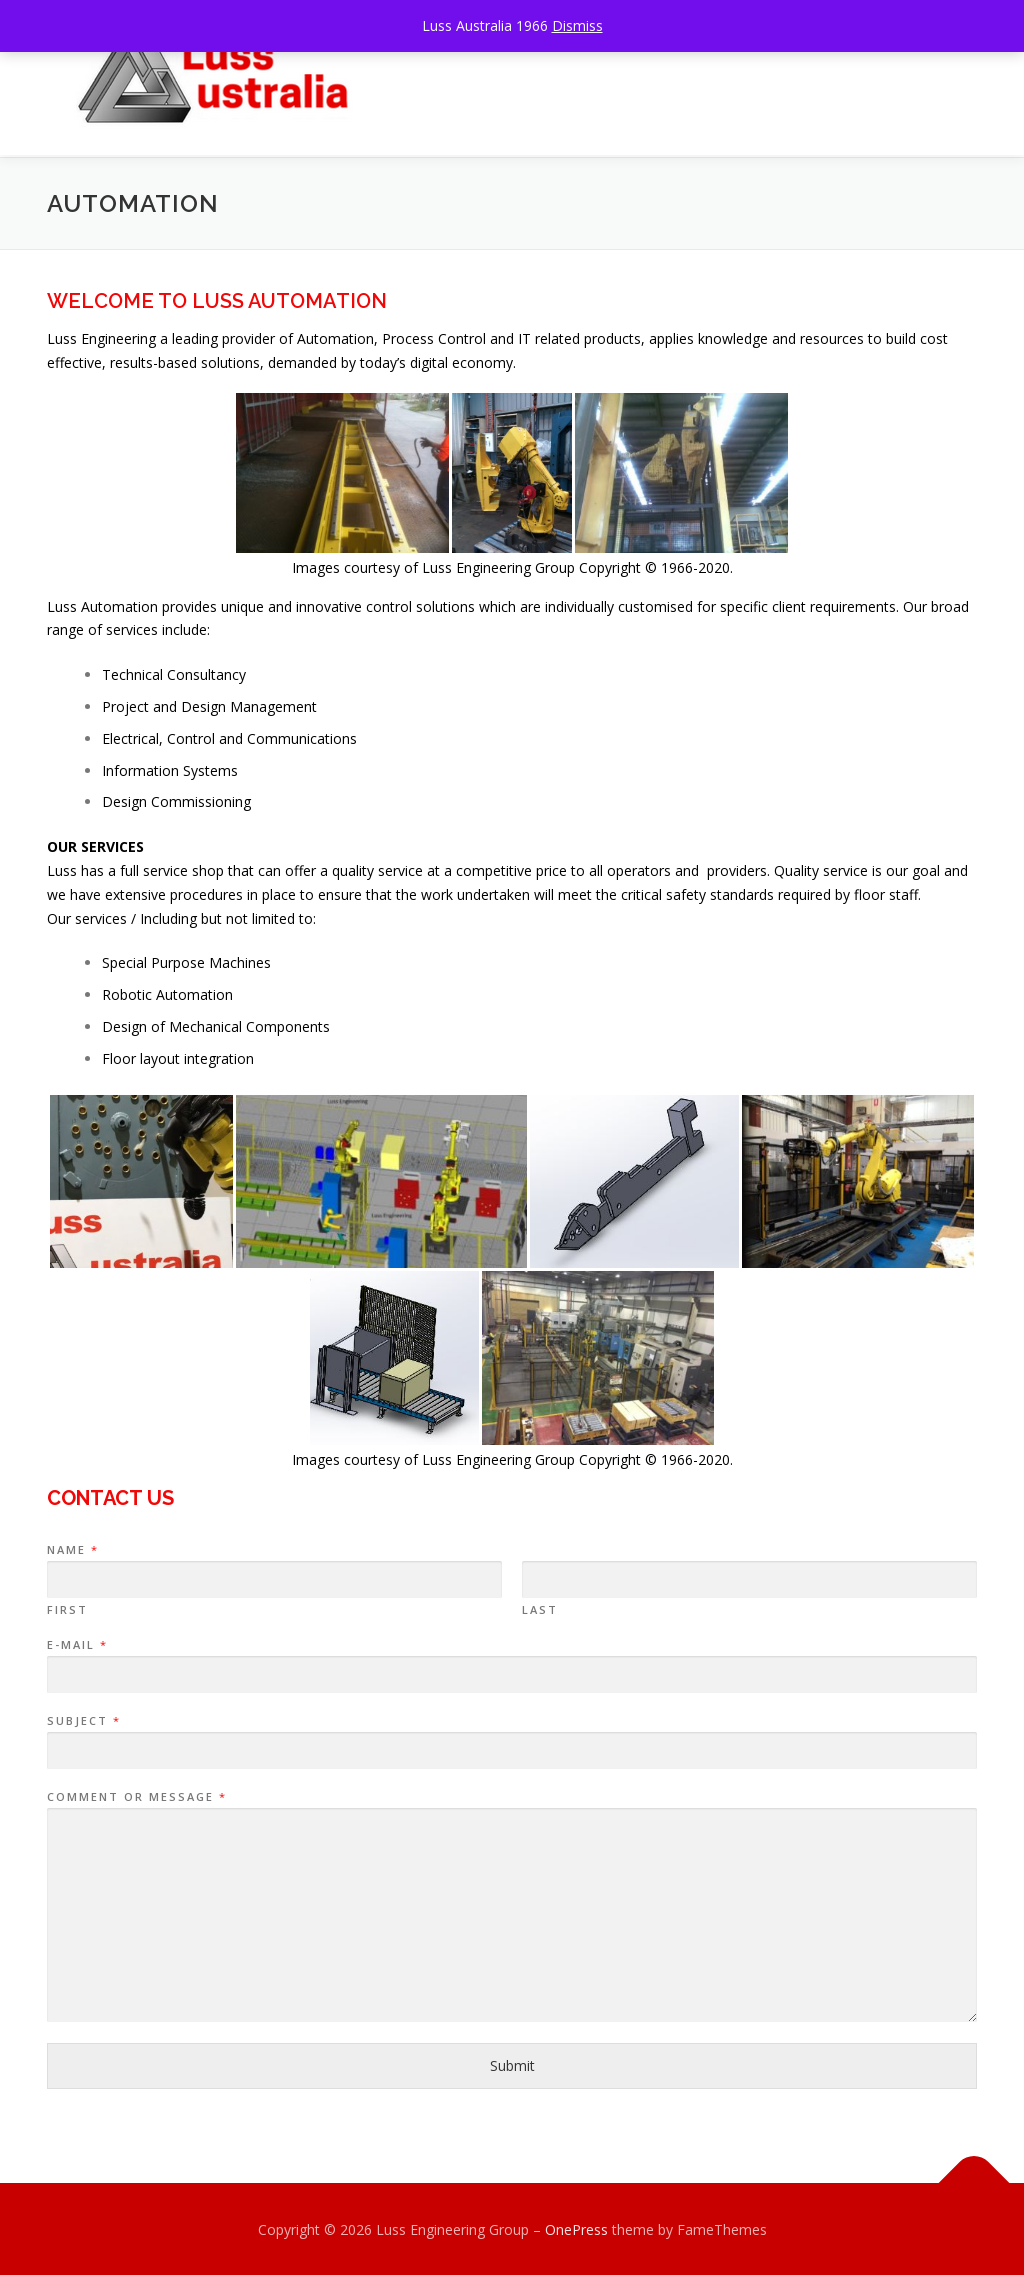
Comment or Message (136, 1795)
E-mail (76, 1643)
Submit (512, 2063)
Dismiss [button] (577, 25)
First (67, 1608)
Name (72, 1548)
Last (540, 1608)
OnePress (576, 2227)
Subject (83, 1719)
